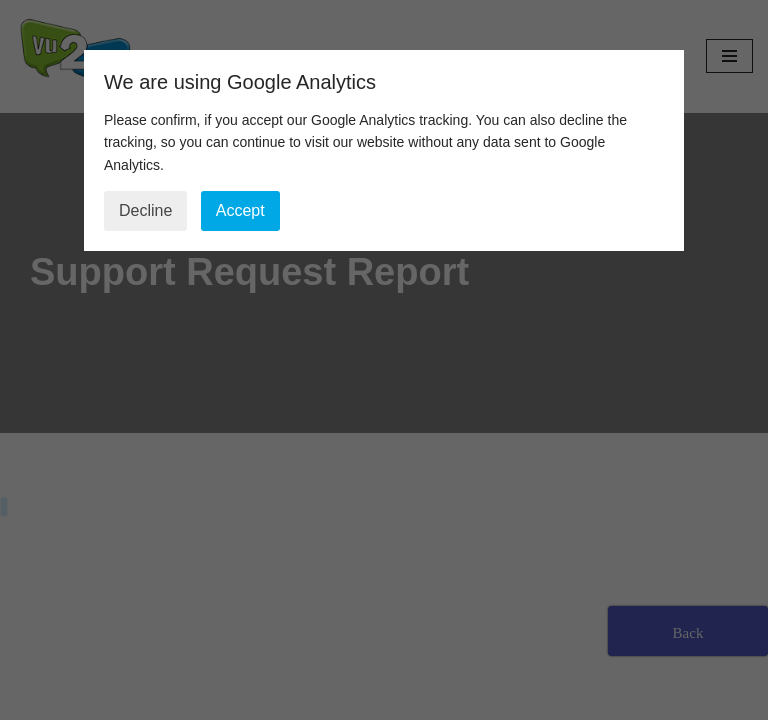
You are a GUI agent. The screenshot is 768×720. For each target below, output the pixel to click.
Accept (240, 210)
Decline (145, 210)
